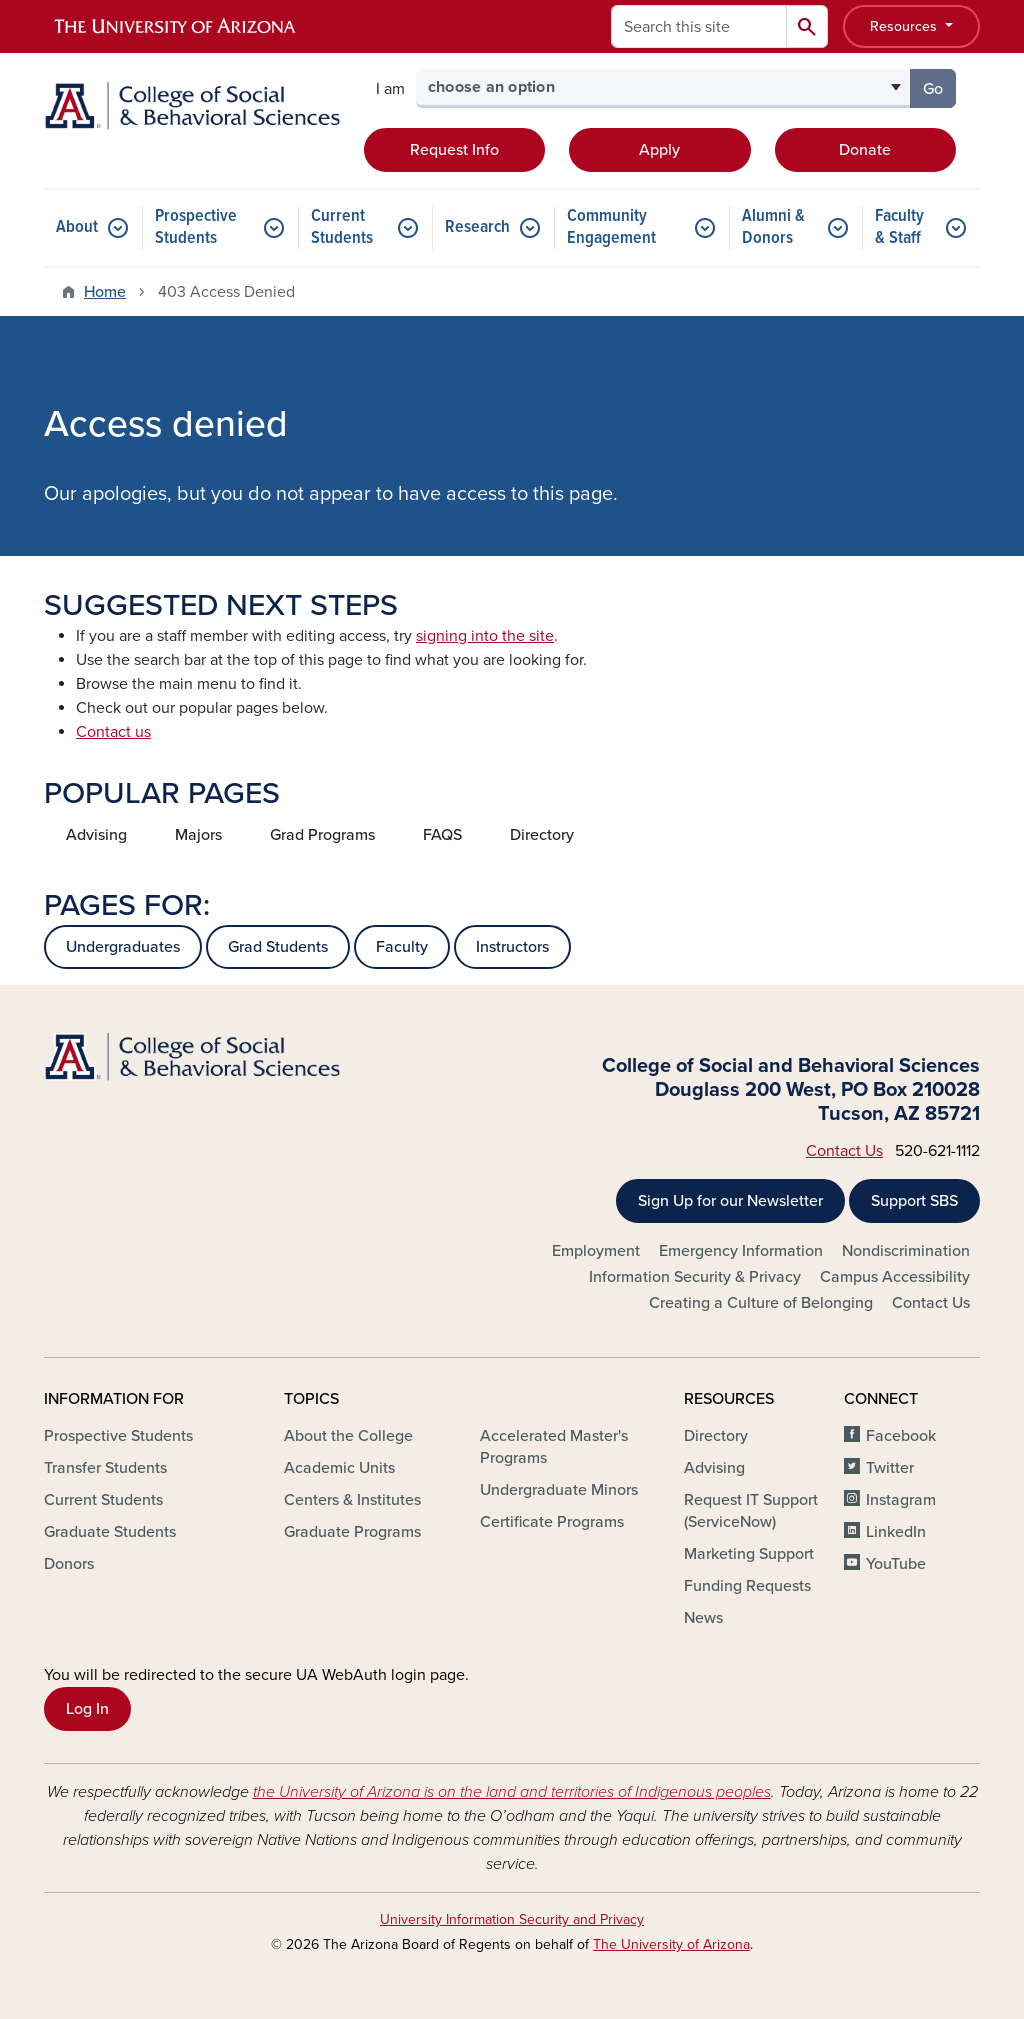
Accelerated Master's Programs (554, 1447)
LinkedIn (896, 1532)
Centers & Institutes (352, 1500)
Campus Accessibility (895, 1277)
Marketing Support (749, 1554)
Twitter (890, 1468)
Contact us (113, 732)
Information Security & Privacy (695, 1277)
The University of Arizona (671, 1944)
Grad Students (278, 947)
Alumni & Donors (773, 227)
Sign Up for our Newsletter (730, 1201)
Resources (905, 26)
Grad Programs (322, 835)
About (77, 227)
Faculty (402, 947)
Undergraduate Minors (559, 1490)
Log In (87, 1709)
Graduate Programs (352, 1532)
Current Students (342, 227)
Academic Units (339, 1468)
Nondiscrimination (906, 1251)
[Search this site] (699, 26)
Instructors (512, 947)
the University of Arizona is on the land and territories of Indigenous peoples (512, 1792)
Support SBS (914, 1201)
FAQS (442, 835)
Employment (596, 1251)
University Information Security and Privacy (512, 1919)
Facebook (901, 1436)
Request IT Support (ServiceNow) (751, 1511)
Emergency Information (741, 1251)
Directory (542, 835)
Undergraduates (123, 947)
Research (477, 227)
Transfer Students (105, 1468)
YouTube (896, 1564)
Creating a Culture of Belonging (761, 1303)
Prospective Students (196, 227)
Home (105, 292)
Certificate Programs (552, 1522)
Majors (198, 835)
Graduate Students (110, 1532)
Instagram (901, 1500)
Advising (96, 835)
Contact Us (844, 1151)
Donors (69, 1564)
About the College (348, 1436)
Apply (659, 150)
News (703, 1618)
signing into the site (485, 636)
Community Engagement (611, 227)
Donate (865, 150)
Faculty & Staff (899, 227)
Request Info (454, 150)
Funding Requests (747, 1586)
